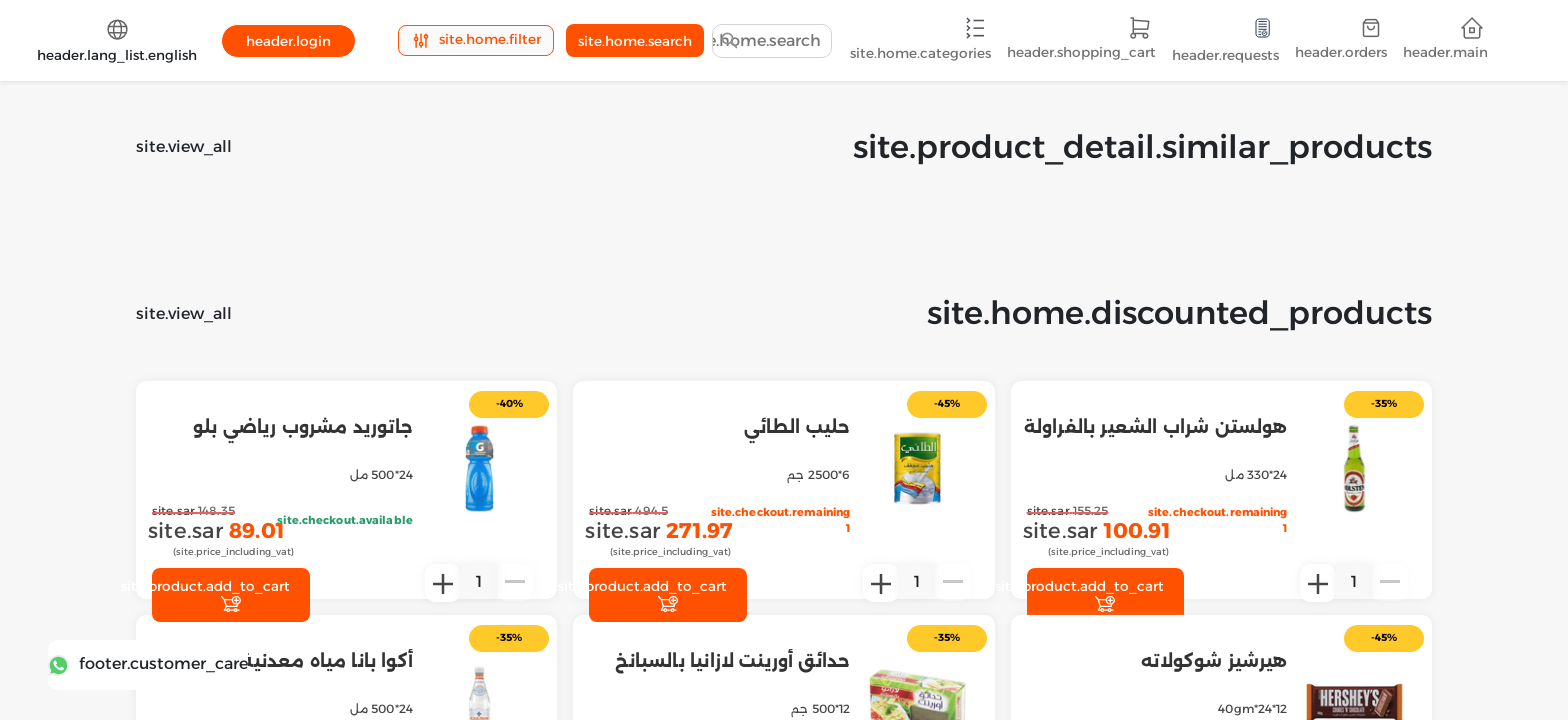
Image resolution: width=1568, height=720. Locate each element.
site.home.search (635, 41)
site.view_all (184, 146)
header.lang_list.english (117, 40)
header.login (288, 41)
